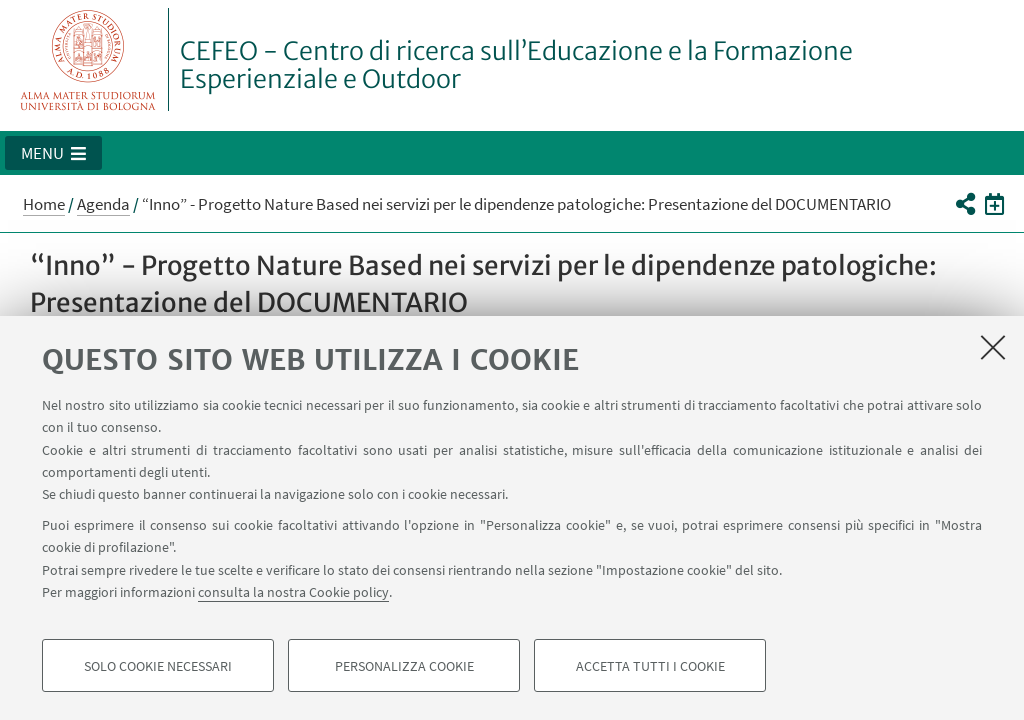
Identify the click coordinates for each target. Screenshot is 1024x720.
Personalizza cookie (404, 666)
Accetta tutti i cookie (650, 666)
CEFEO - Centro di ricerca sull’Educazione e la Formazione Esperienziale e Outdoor (516, 65)
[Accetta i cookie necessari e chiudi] (993, 347)
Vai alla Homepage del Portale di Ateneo (88, 59)
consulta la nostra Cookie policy (293, 592)
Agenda (103, 204)
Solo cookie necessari (158, 666)
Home (44, 204)
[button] (53, 153)
